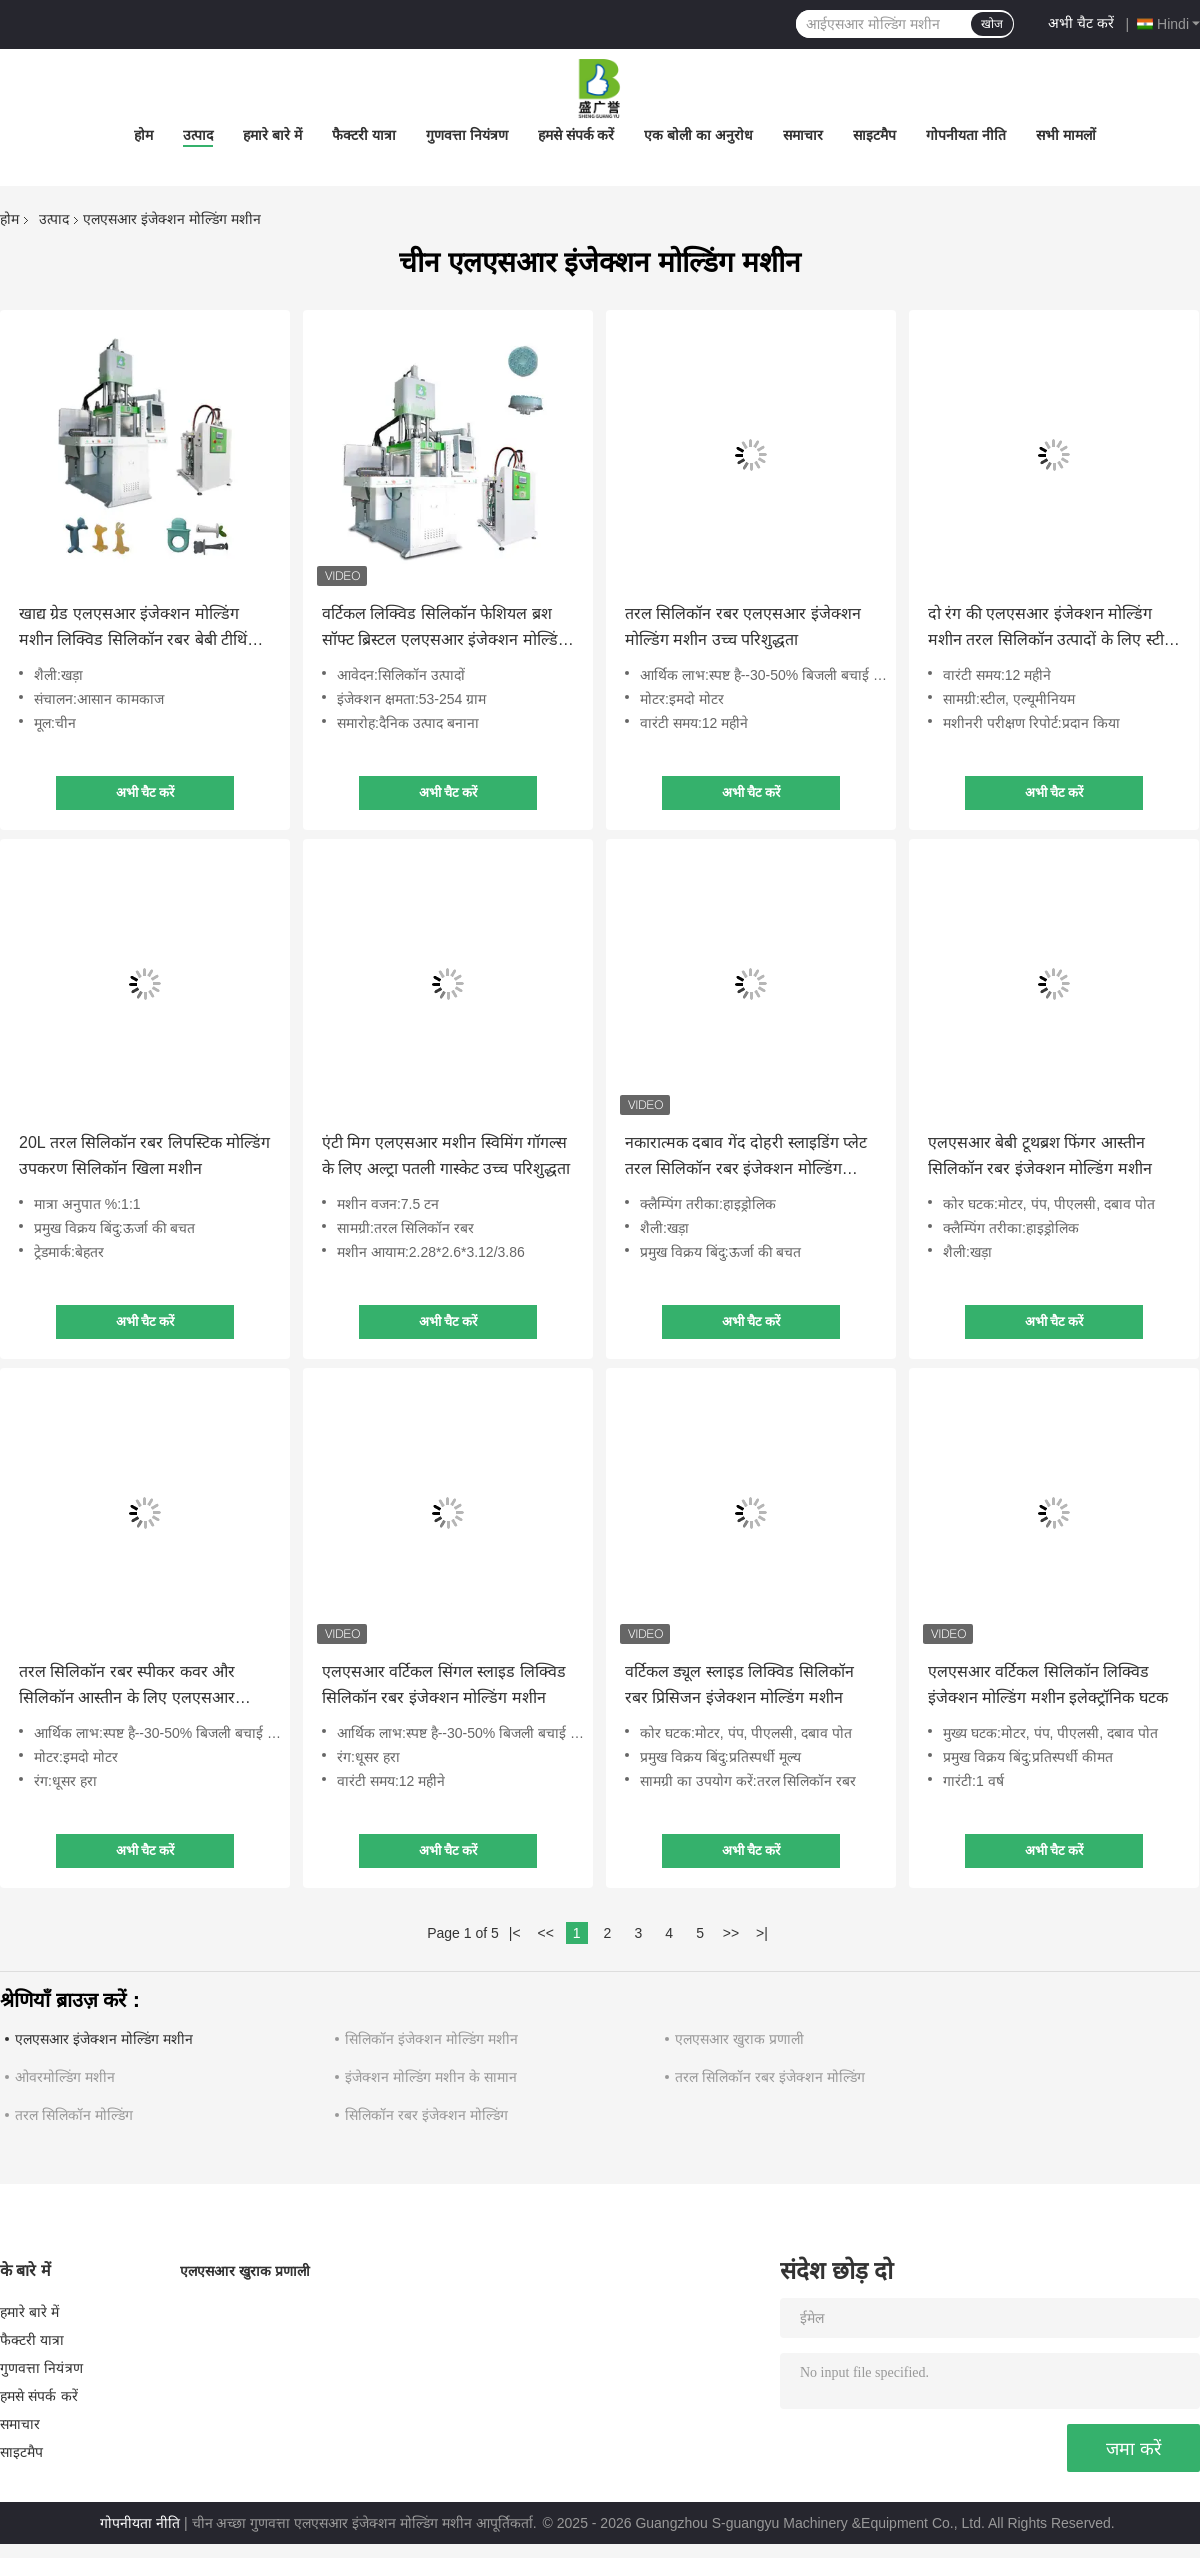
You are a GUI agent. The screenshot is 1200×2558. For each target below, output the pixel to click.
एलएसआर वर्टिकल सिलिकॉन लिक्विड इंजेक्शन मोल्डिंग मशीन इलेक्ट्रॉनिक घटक (1048, 1684)
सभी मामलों (1066, 135)
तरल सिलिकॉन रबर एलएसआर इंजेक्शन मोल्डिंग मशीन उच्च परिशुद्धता (743, 626)
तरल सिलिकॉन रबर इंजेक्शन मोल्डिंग (770, 2077)
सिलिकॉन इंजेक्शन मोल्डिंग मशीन (431, 2039)
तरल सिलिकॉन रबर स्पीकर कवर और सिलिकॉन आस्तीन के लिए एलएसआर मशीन (127, 1687)
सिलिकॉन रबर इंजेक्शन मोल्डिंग (426, 2115)
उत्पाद (198, 135)
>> (731, 1933)
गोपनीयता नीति (966, 135)
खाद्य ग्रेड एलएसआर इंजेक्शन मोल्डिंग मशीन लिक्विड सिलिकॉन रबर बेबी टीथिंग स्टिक (137, 629)
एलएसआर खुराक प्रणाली (739, 2039)
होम (143, 135)
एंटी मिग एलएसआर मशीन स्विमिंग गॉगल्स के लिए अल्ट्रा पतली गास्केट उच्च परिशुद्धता (446, 1155)
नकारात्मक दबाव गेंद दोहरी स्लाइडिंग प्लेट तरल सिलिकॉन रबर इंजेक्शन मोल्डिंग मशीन (746, 1158)
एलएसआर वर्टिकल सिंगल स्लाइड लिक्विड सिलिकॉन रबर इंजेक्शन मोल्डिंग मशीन (444, 1684)
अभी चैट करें (1081, 23)
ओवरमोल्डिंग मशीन (65, 2077)
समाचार (803, 135)
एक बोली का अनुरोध (698, 135)
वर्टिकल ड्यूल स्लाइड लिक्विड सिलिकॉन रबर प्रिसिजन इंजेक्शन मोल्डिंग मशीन (739, 1684)
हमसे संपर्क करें (576, 135)
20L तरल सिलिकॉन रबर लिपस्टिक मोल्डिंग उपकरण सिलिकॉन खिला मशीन (144, 1155)
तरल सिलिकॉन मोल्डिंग (74, 2115)
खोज (992, 24)
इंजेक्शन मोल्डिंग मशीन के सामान (431, 2077)
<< (545, 1933)
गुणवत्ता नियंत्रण (467, 135)
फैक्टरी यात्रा (364, 135)
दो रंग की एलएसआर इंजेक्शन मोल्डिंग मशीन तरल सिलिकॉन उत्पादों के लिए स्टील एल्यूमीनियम (1051, 629)
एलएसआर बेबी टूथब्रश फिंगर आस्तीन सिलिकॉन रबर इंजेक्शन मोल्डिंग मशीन (1040, 1155)
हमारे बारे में (272, 135)
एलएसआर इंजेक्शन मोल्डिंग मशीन (104, 2039)
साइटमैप (874, 135)
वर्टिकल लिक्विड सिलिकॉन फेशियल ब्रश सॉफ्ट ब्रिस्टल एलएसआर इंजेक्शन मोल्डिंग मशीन (444, 629)
